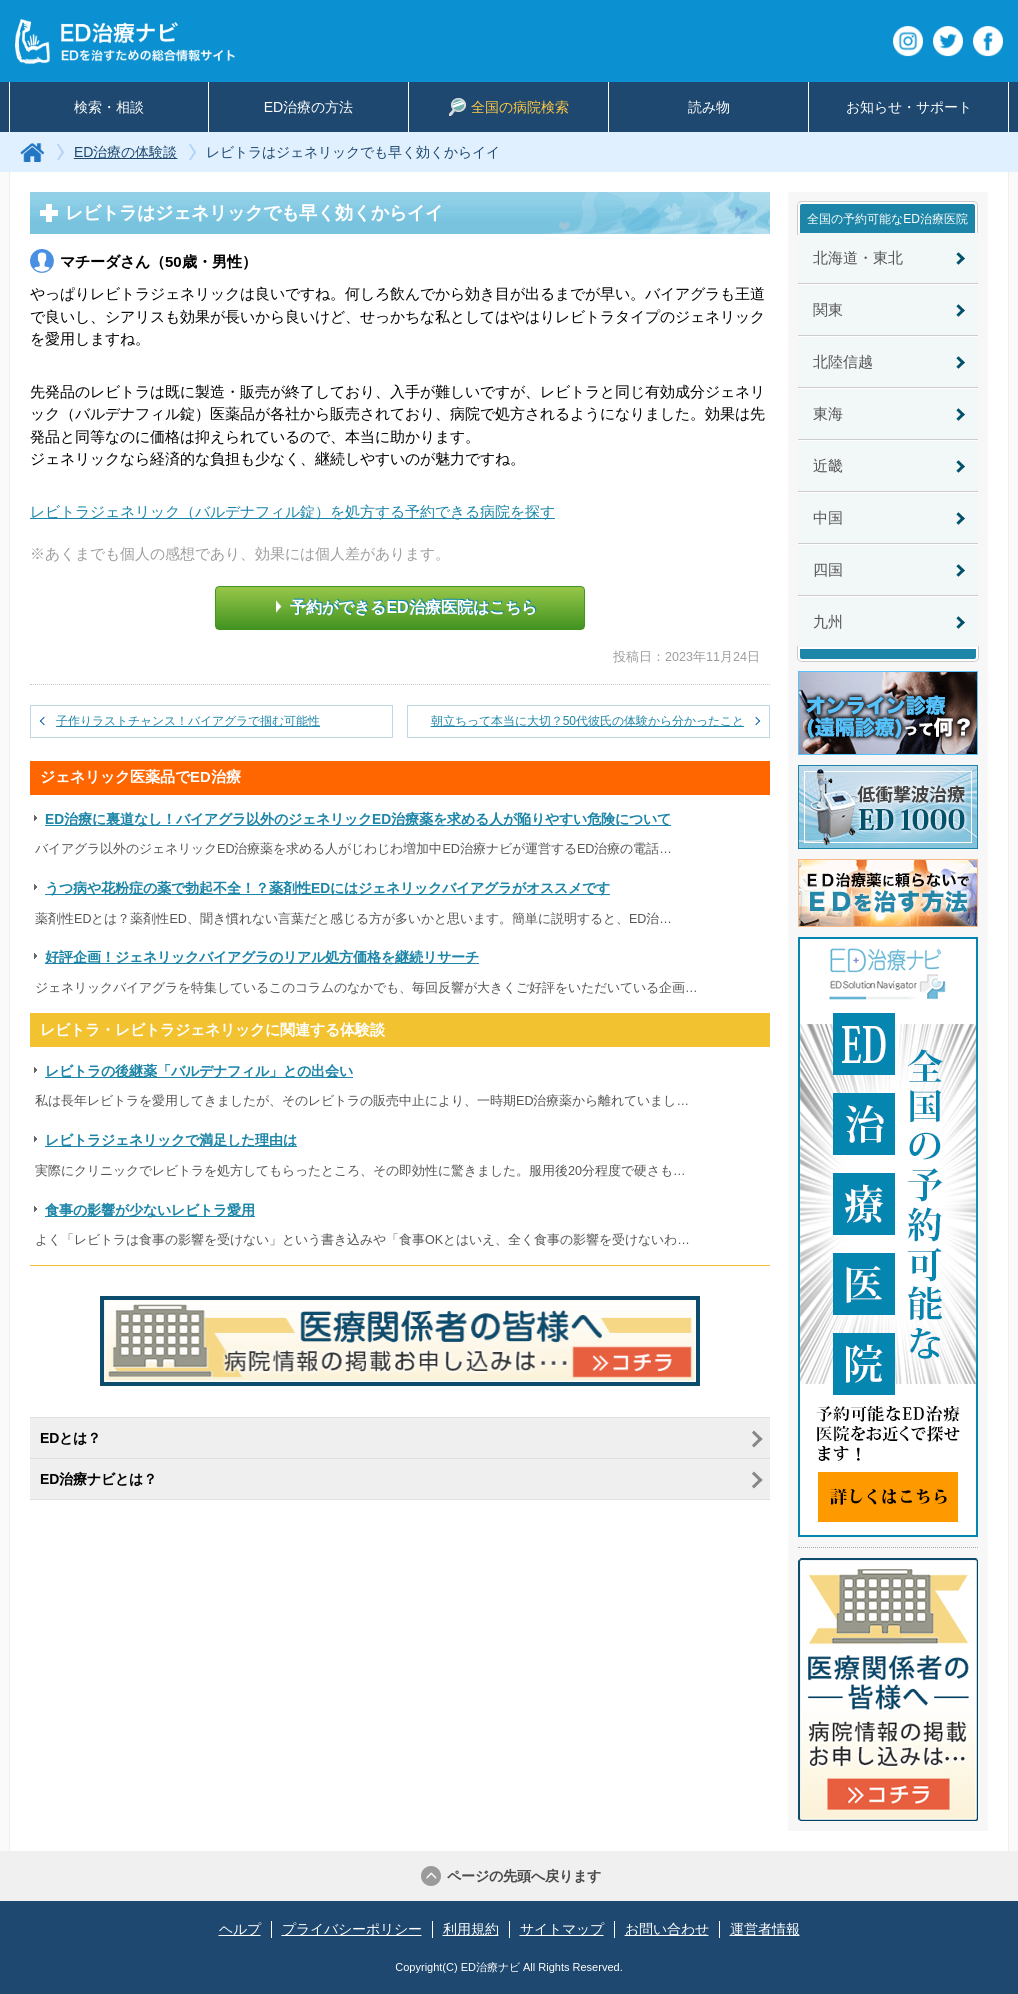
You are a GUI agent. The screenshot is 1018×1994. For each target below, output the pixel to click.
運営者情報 (765, 1929)
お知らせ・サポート (909, 107)
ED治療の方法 (308, 107)
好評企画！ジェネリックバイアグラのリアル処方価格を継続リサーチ (262, 957)
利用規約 (471, 1929)
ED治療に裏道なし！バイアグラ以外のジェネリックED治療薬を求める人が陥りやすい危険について (358, 819)
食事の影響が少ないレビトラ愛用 (150, 1210)
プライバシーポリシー (352, 1929)
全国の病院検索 (509, 107)
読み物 (709, 107)
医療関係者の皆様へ (888, 1689)
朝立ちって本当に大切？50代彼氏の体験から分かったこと (587, 721)
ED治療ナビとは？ (98, 1479)
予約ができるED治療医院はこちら (406, 606)
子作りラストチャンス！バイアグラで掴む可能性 (188, 721)
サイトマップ (562, 1929)
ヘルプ (240, 1929)
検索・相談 (109, 107)
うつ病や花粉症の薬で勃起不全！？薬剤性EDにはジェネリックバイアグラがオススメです (327, 888)
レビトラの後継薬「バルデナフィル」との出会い (199, 1071)
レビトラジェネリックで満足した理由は (171, 1140)
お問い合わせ (667, 1929)
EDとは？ (70, 1438)
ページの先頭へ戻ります (524, 1876)
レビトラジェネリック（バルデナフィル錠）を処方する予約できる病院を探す (292, 511)
